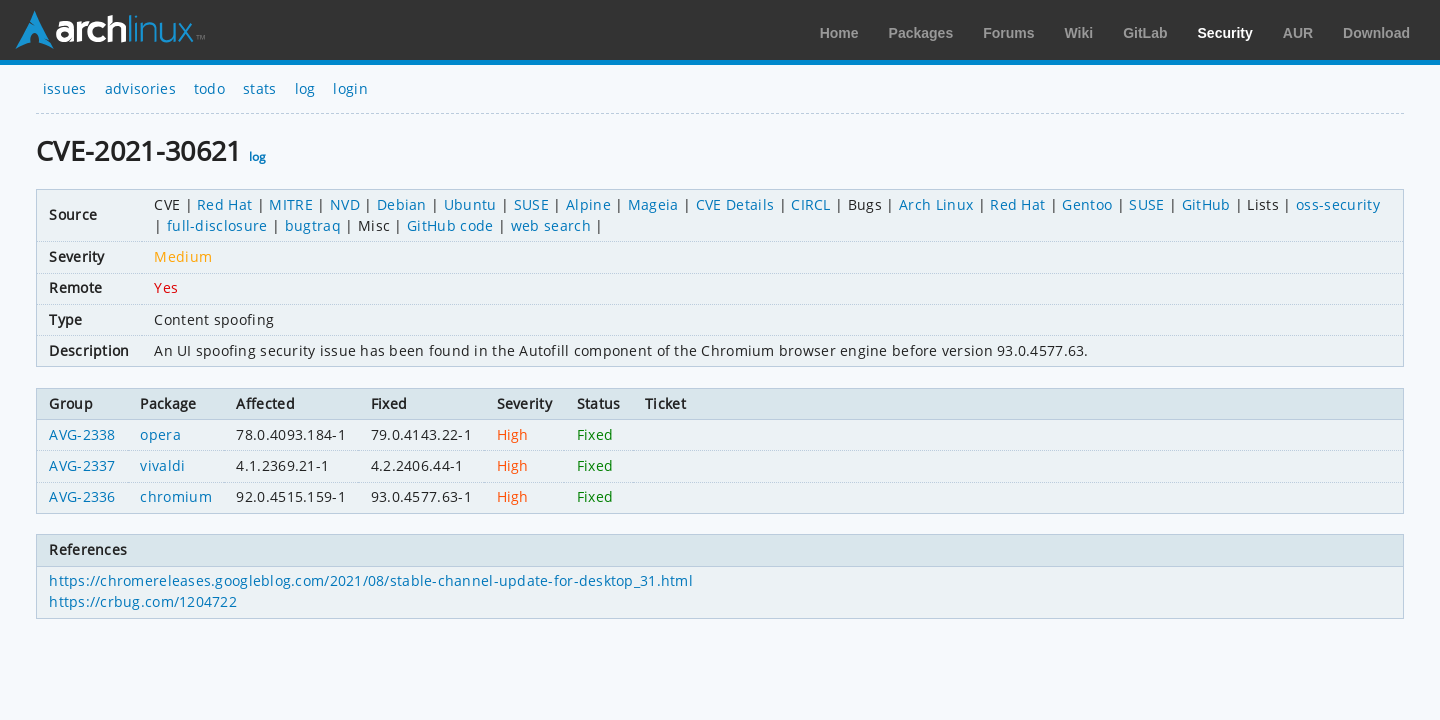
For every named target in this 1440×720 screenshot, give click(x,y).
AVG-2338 (82, 434)
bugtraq (313, 225)
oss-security (1338, 204)
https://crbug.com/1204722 (143, 601)
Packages (921, 33)
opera (160, 434)
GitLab (1145, 33)
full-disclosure (217, 225)
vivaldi (162, 465)
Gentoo (1087, 204)
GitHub (1206, 204)
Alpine (588, 204)
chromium (176, 496)
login (350, 88)
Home (839, 33)
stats (260, 88)
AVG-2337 (82, 465)
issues (65, 88)
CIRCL (811, 204)
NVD (345, 204)
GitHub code (450, 225)
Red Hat (224, 204)
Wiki (1079, 33)
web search (551, 225)
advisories (140, 88)
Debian (402, 204)
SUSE (531, 204)
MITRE (291, 204)
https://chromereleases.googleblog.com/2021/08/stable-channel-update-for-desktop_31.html (371, 580)
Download (1376, 33)
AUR (1298, 33)
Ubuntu (470, 204)
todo (209, 88)
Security (1225, 33)
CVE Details (735, 204)
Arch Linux (110, 30)
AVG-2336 (82, 496)
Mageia (653, 204)
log (305, 88)
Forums (1008, 33)
